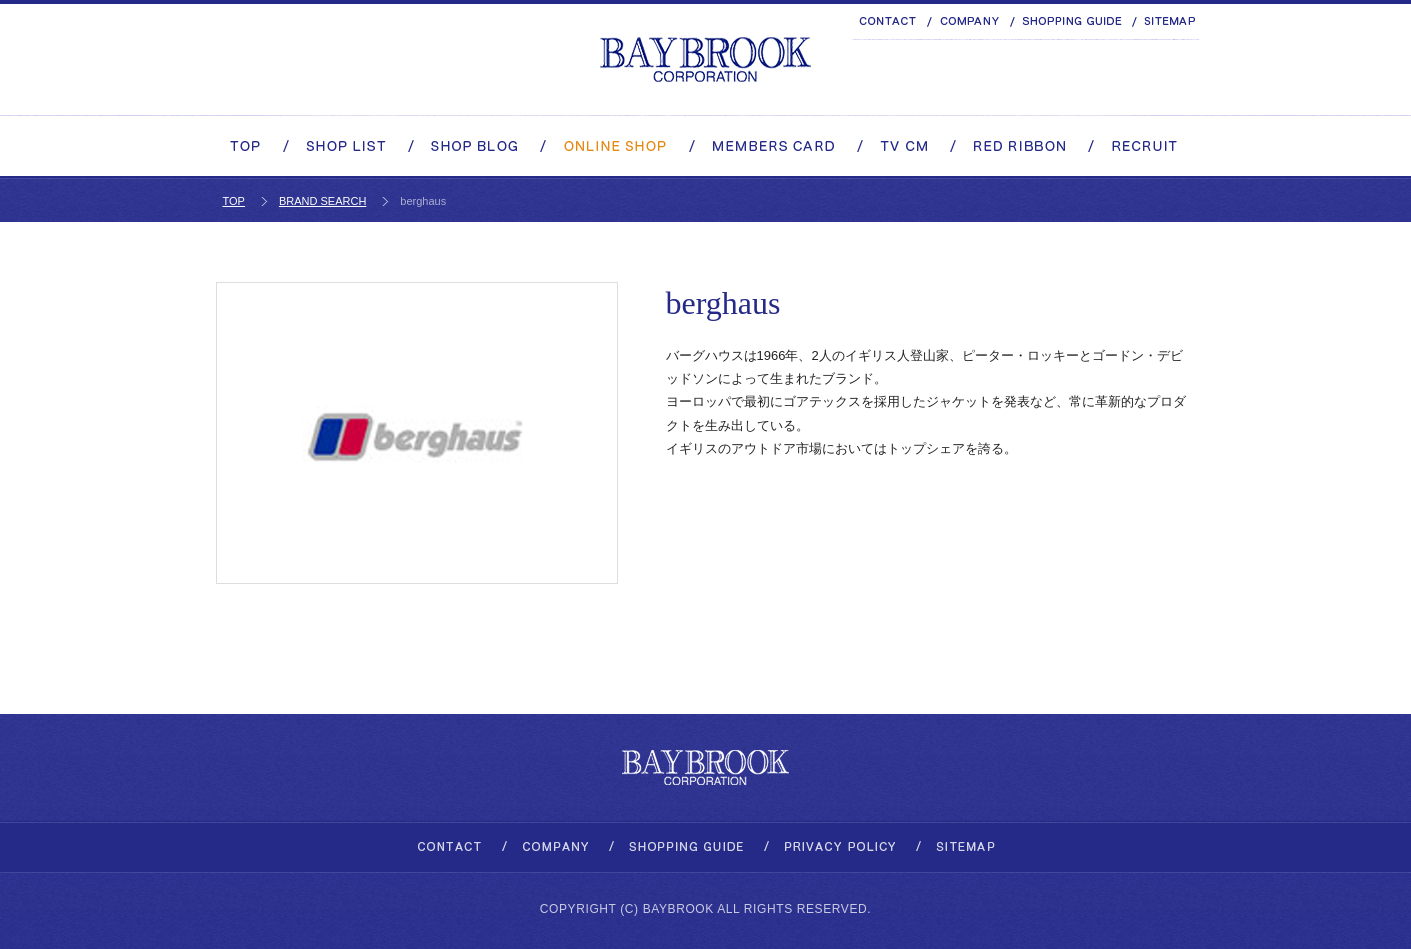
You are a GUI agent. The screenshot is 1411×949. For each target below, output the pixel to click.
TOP (234, 201)
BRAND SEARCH (322, 201)
